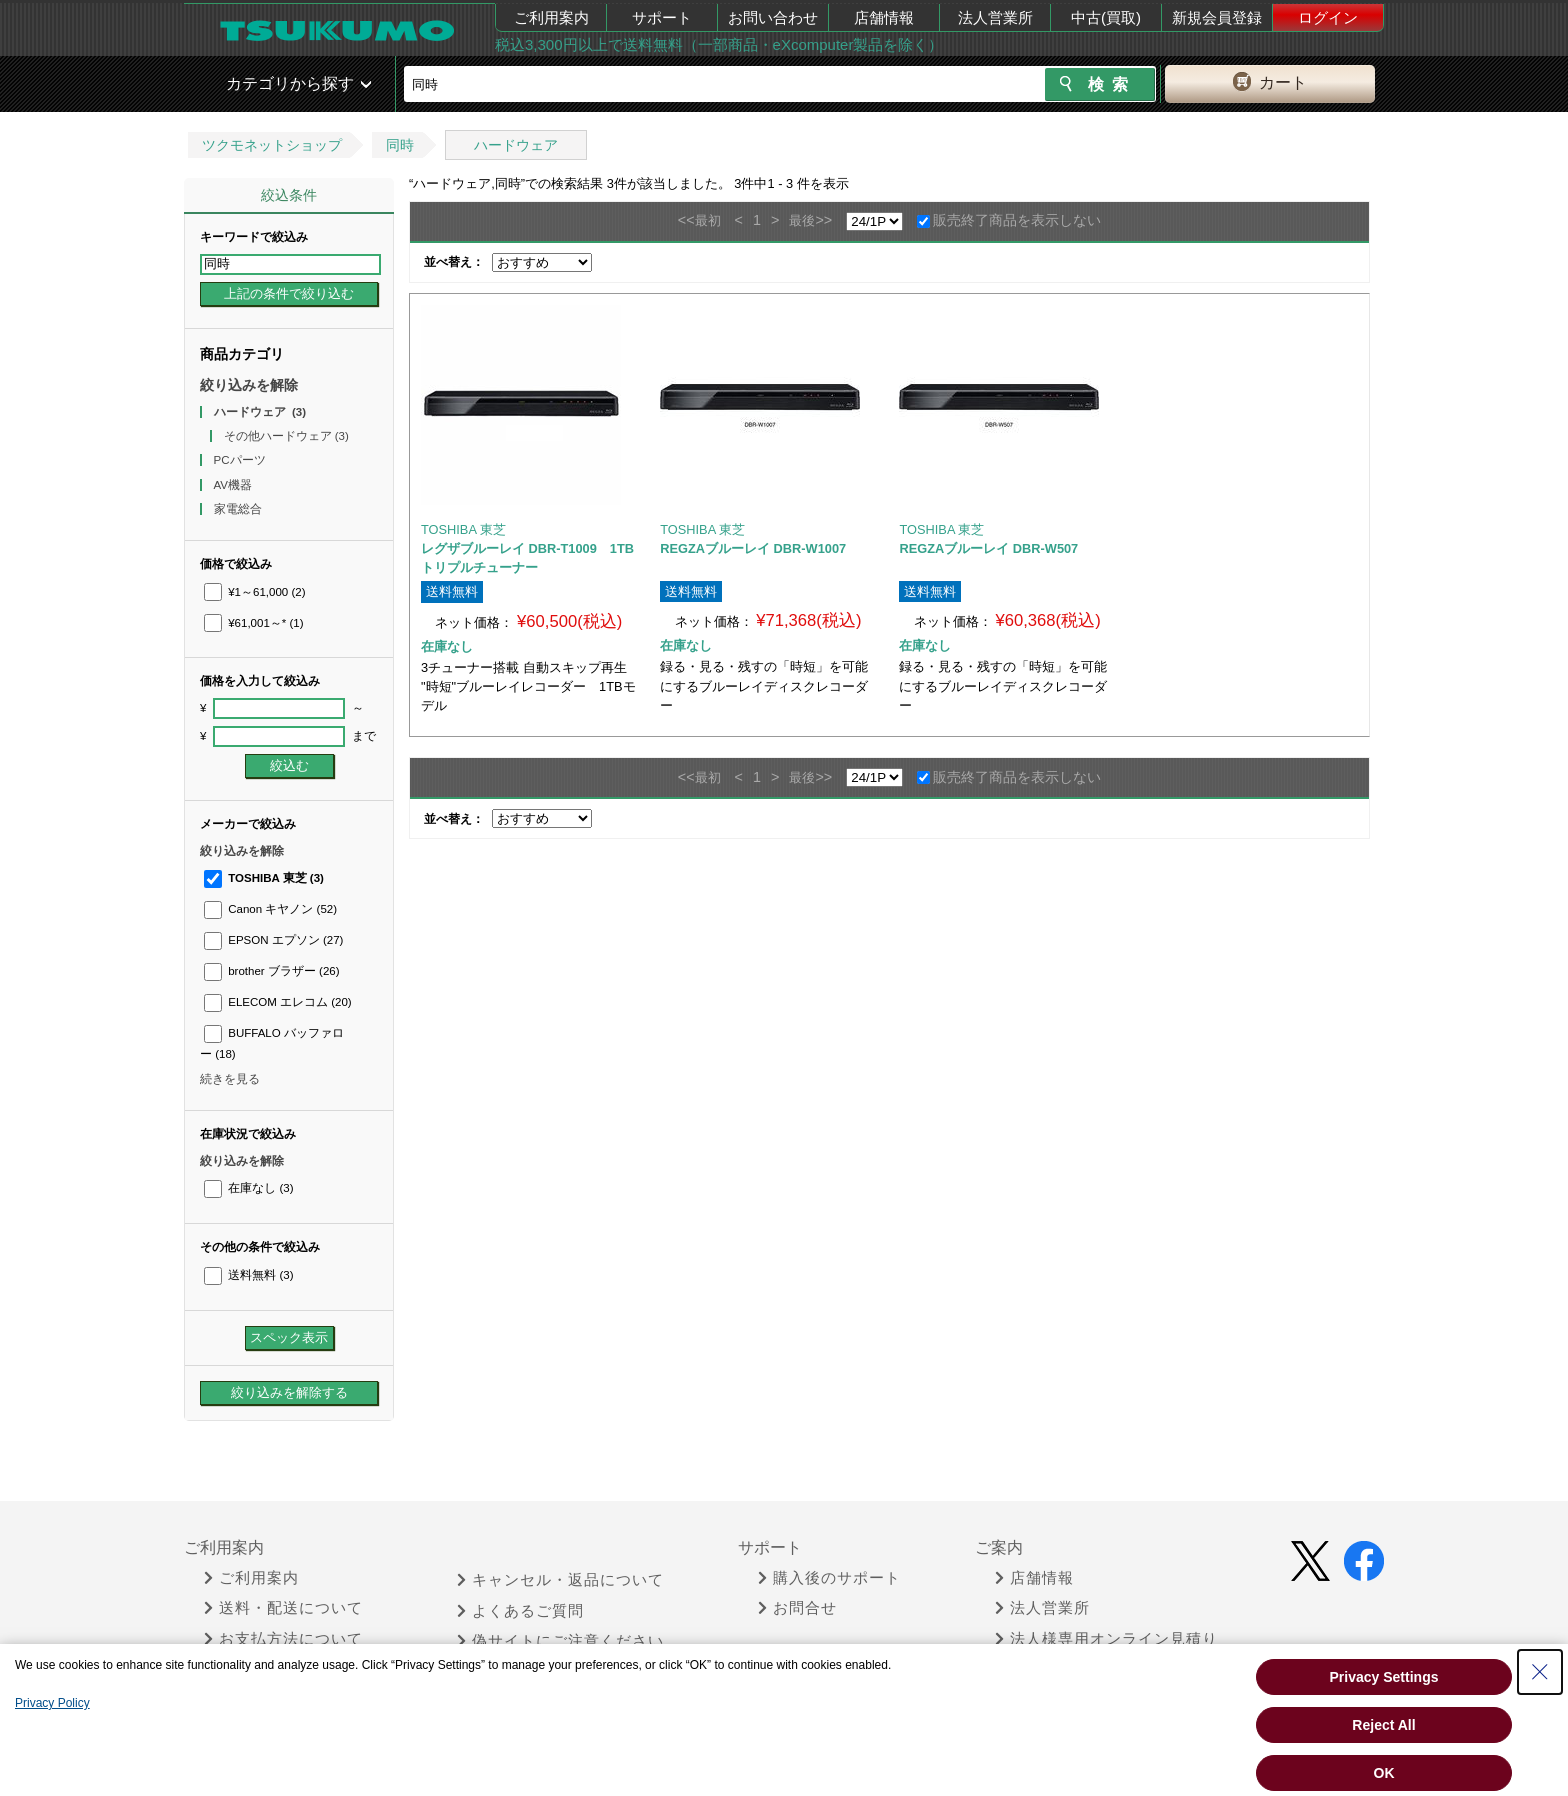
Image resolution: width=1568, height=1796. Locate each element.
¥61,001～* (254, 623)
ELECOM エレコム (278, 1002)
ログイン (1328, 17)
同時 (400, 145)
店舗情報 (884, 17)
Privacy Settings (1384, 1677)
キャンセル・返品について (560, 1580)
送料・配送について (283, 1608)
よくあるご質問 (520, 1611)
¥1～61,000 (255, 592)
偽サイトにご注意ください (560, 1641)
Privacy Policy (52, 1703)
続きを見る (230, 1079)
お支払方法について (283, 1639)
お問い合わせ (773, 17)
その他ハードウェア (286, 436)
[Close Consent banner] (1540, 1672)
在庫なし (248, 1188)
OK (1384, 1773)
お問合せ (797, 1608)
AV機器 (235, 485)
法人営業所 (995, 17)
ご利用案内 (551, 17)
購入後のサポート (829, 1578)
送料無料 (248, 1275)
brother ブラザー (272, 971)
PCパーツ (241, 460)
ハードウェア (516, 145)
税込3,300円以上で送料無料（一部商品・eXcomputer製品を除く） (719, 44)
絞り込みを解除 (249, 385)
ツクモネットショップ (272, 145)
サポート (662, 17)
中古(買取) (1106, 17)
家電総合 (239, 509)
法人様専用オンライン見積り (1106, 1639)
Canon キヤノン (270, 909)
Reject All (1383, 1725)
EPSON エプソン (273, 940)
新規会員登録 (1217, 17)
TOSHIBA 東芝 (264, 878)
